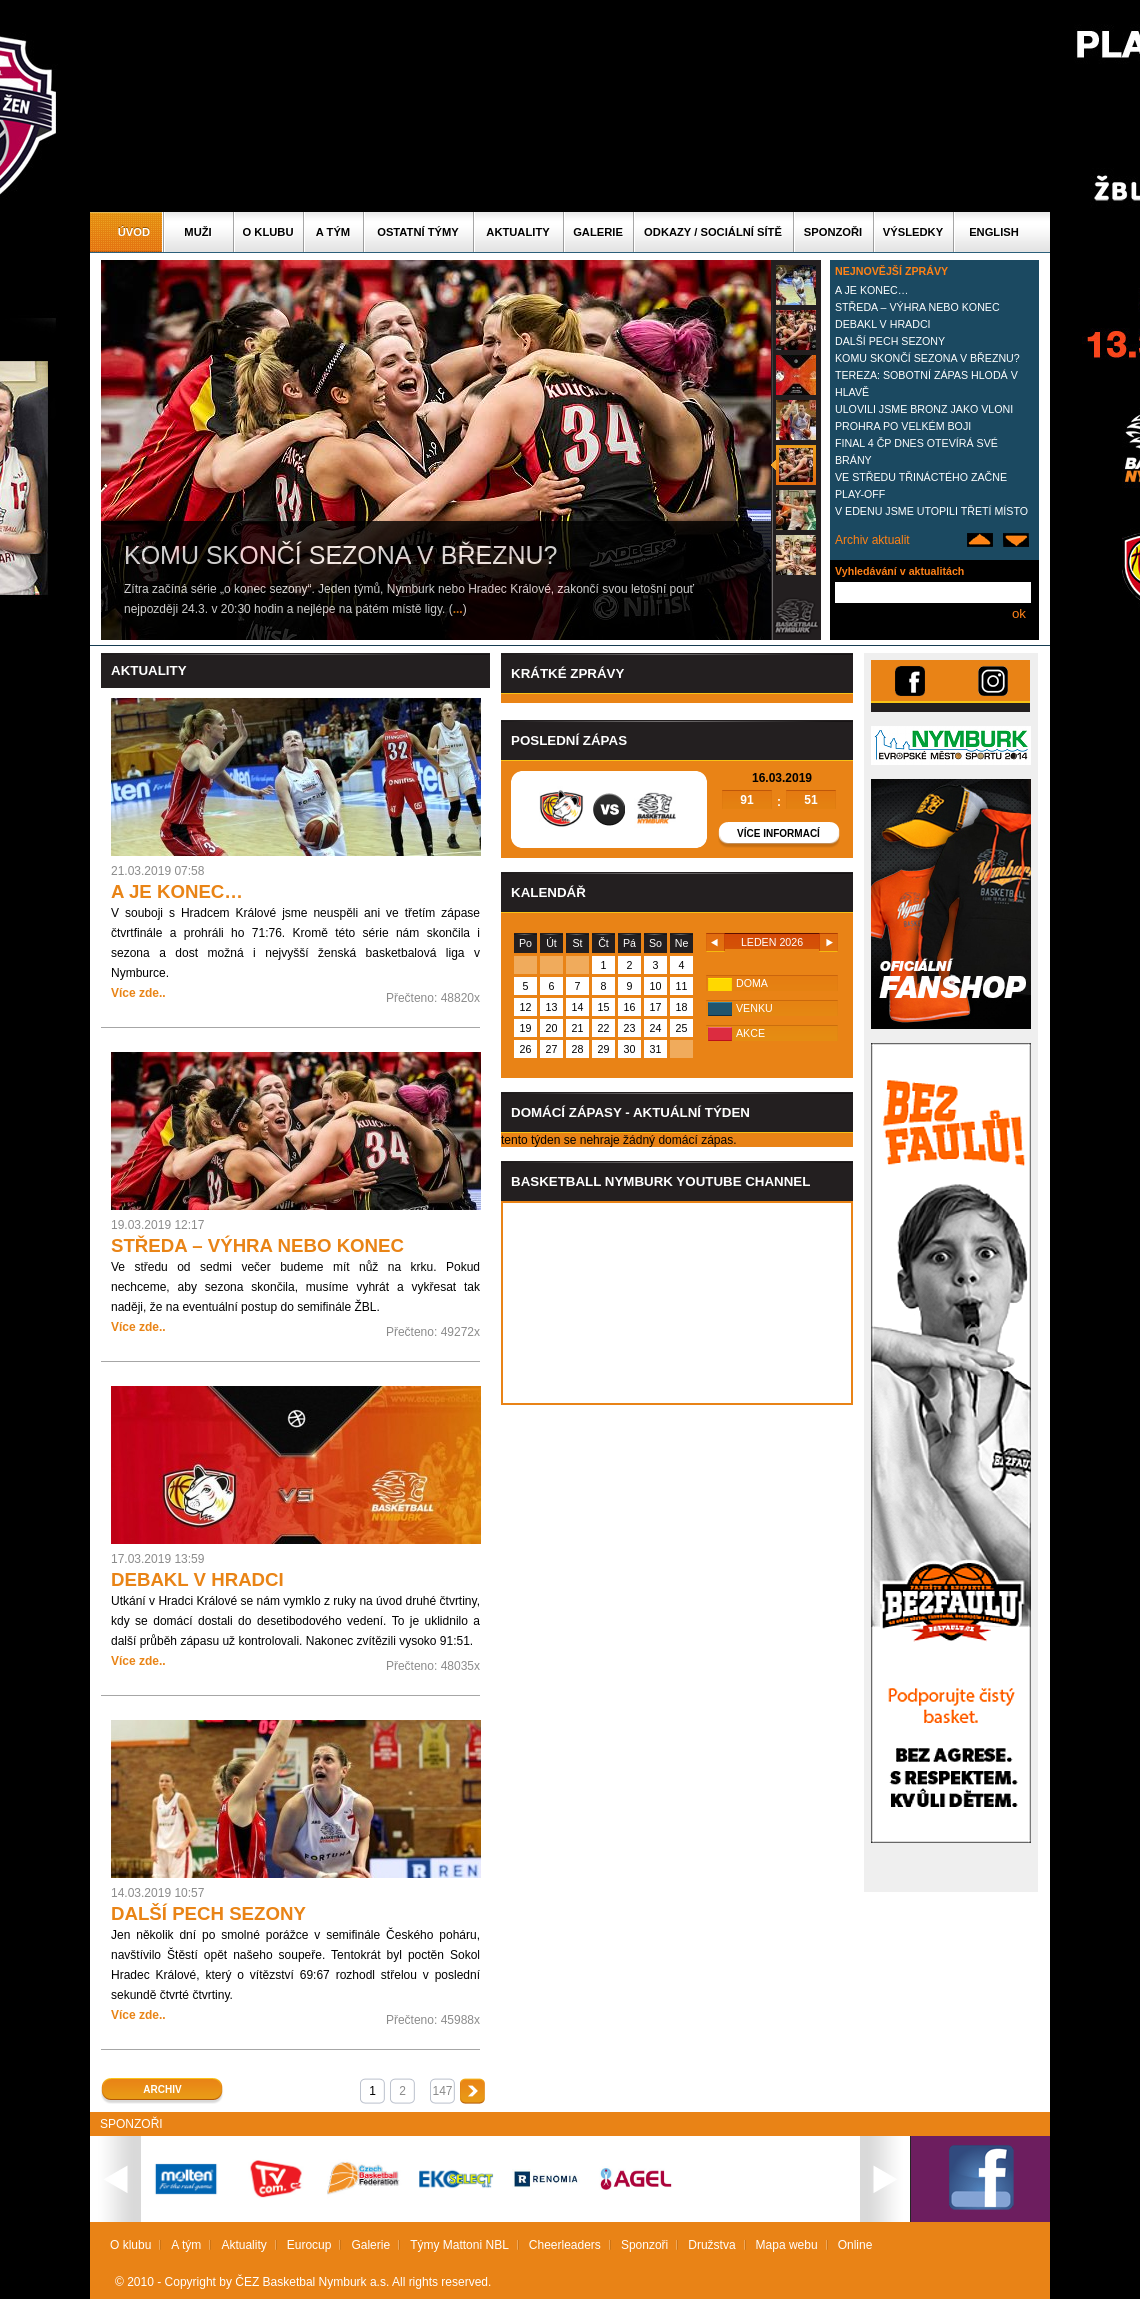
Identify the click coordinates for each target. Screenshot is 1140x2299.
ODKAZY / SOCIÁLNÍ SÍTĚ (713, 232)
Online (855, 2245)
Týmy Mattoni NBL (459, 2245)
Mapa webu (787, 2245)
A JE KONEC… (871, 290)
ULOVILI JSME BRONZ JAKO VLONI (924, 409)
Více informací (778, 833)
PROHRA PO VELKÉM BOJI (903, 426)
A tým (333, 232)
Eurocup (309, 2245)
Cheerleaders (565, 2245)
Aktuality (517, 232)
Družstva (711, 2245)
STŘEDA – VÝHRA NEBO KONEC (917, 307)
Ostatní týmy (418, 232)
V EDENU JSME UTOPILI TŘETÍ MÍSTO (931, 511)
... (458, 609)
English (994, 232)
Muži (197, 232)
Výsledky (913, 232)
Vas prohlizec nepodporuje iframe (677, 1303)
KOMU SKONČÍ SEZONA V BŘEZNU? (927, 358)
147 (442, 2091)
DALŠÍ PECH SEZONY (890, 341)
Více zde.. (138, 993)
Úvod (134, 232)
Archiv (162, 2089)
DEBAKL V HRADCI (883, 324)
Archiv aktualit (872, 540)
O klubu (268, 232)
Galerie (598, 232)
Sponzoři (833, 232)
